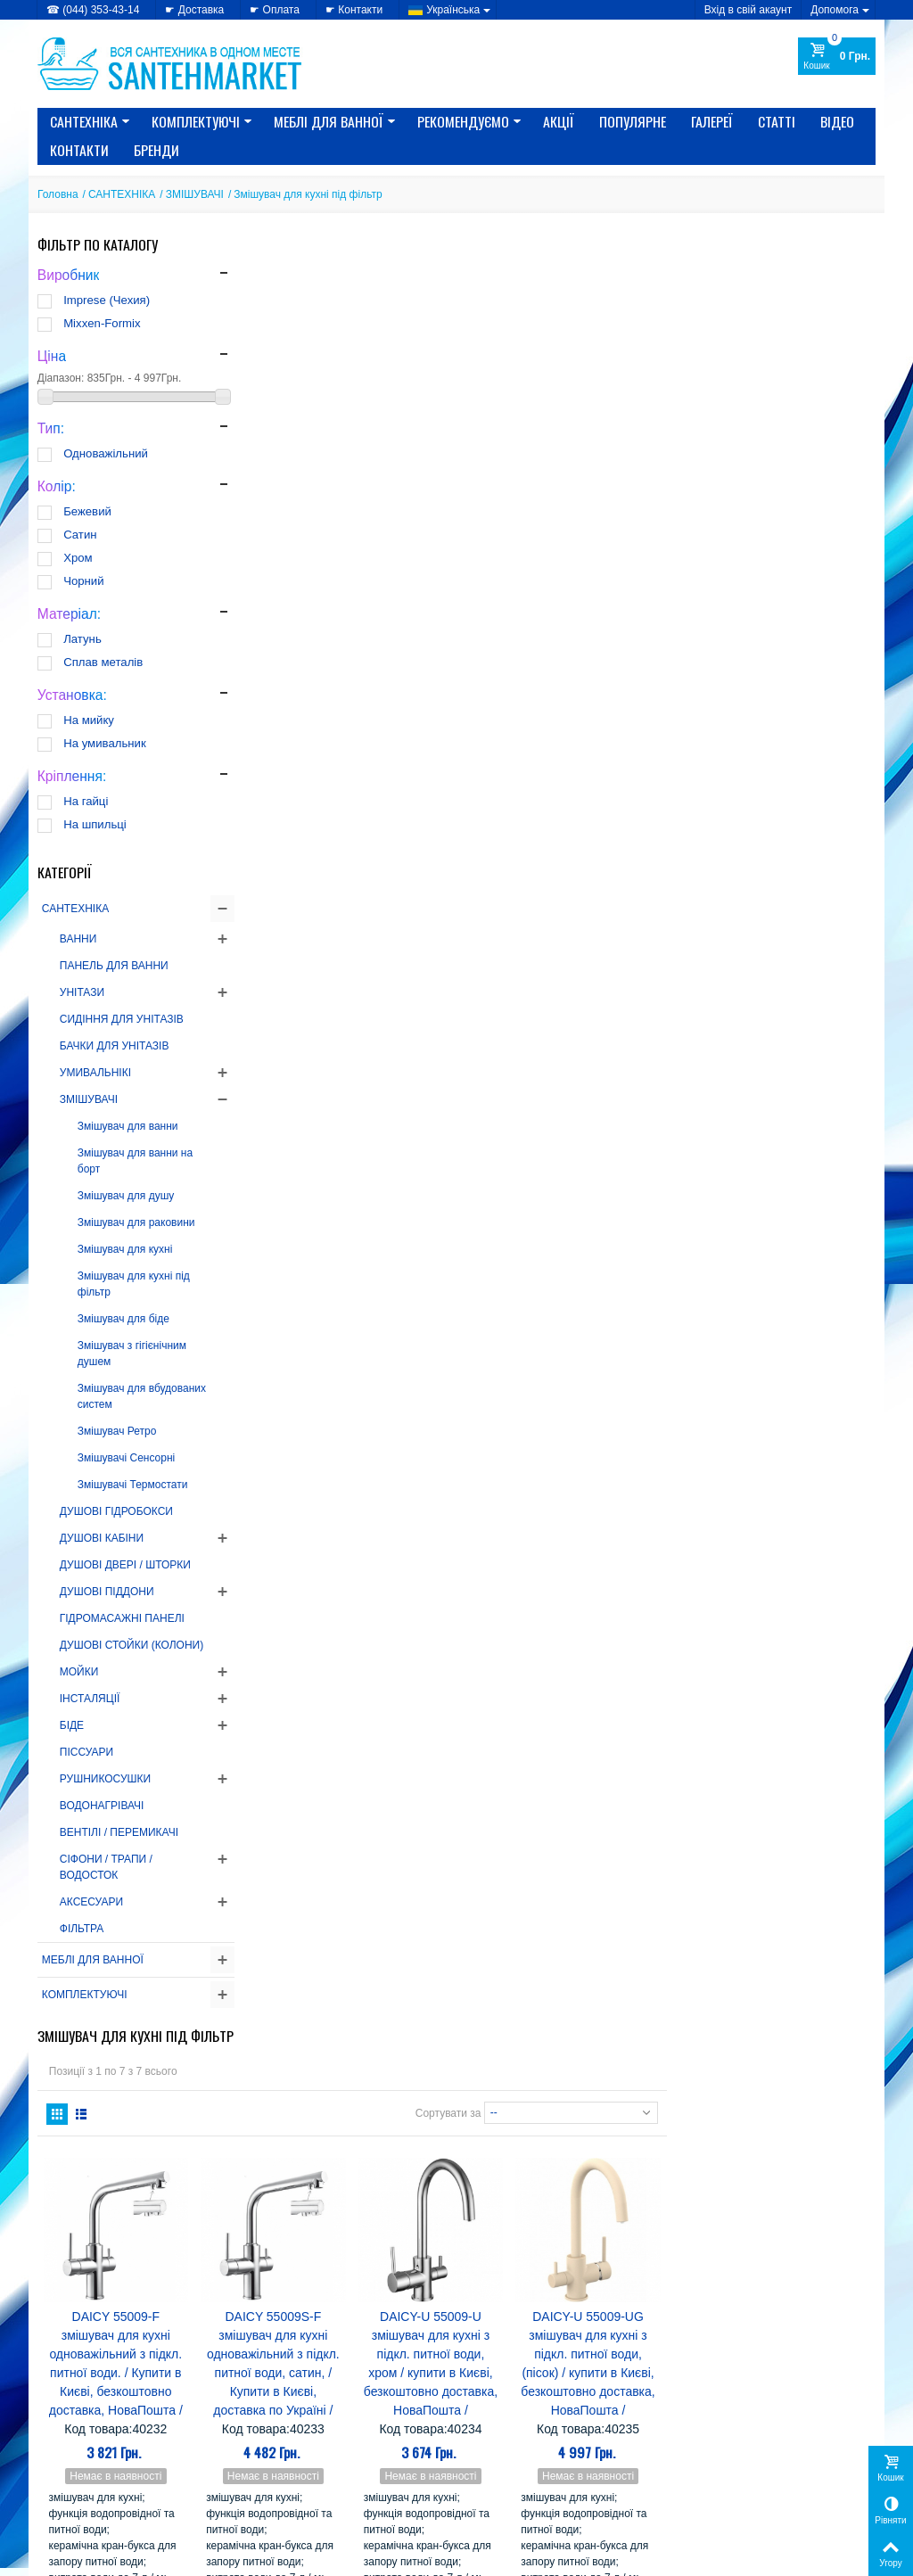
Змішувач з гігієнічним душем (132, 1353)
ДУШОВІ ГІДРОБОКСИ (116, 1511)
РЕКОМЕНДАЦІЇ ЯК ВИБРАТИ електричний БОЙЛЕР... (153, 2186)
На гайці (85, 801)
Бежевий (87, 511)
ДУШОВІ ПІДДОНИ (107, 1591)
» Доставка (494, 2438)
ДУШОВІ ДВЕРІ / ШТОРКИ (125, 1565)
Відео (837, 121)
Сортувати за (657, 331)
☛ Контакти (353, 10)
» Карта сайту (501, 2455)
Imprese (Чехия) (106, 300)
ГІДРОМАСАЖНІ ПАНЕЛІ (122, 1618)
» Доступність (72, 2489)
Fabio (542, 2163)
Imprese (594, 2214)
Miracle (628, 2231)
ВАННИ (78, 939)
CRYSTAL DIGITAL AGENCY (162, 2557)
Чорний (83, 581)
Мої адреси (707, 2455)
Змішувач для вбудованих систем (142, 1396)
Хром (78, 557)
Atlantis (627, 2112)
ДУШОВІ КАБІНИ (102, 1538)
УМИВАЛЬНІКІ (95, 1072)
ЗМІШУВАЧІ (195, 194)
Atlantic (572, 2112)
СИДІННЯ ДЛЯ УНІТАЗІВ (122, 1019)
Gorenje (490, 2163)
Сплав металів (103, 662)
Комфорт (494, 2316)
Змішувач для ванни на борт (135, 1161)
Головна (57, 194)
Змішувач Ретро (117, 1431)
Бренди (156, 149)
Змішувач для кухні (125, 1249)
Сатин (79, 534)
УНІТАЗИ (82, 992)
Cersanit (492, 2129)
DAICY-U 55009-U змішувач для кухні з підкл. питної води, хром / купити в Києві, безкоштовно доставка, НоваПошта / (641, 590)
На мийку (88, 720)
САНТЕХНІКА (90, 121)
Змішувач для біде (123, 1319)
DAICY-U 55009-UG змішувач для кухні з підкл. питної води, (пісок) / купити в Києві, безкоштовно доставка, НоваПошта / (797, 590)
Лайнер (555, 2316)
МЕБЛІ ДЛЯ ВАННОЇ (335, 121)
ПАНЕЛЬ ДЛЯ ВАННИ (114, 965)
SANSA (531, 2265)
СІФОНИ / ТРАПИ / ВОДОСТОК (106, 1867)
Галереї (712, 121)
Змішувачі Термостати (133, 1484)
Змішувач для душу (126, 1195)
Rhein (627, 2248)
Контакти (79, 149)
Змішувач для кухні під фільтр (134, 1284)
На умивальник (104, 743)
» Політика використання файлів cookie (119, 2463)
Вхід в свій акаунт (748, 10)
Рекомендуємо (469, 121)
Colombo (554, 2129)
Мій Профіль (712, 2410)
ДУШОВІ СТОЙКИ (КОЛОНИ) (131, 1645)
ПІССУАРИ (86, 1752)
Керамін (589, 2299)
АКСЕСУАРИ (91, 1902)
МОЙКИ (79, 1672)
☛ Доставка (194, 10)
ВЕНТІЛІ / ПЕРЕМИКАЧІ (119, 1832)
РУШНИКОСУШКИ (105, 1779)
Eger (534, 2146)
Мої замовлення (719, 2438)
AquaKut (621, 2095)
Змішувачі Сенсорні (126, 1458)
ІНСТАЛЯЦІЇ (90, 1698)
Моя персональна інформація (753, 2473)
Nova (583, 2248)
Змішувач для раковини (136, 1222)
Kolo (584, 2231)
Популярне (632, 121)
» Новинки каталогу (301, 2455)
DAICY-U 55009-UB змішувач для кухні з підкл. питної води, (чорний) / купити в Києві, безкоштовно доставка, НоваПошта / (329, 1163)
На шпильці (95, 824)
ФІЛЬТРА (82, 1928)
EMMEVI (585, 2146)
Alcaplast (558, 2095)
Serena (586, 2265)
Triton (547, 2282)
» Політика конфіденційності (109, 2438)
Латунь (82, 639)
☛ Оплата (275, 10)
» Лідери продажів (298, 2473)
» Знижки (275, 2438)
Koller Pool (526, 2231)
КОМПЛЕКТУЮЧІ (202, 121)
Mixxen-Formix (101, 323)
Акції (558, 121)
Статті (776, 121)
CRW (607, 2129)
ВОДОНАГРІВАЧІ (102, 1805)
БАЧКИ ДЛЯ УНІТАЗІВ (114, 1046)
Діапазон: (61, 378)
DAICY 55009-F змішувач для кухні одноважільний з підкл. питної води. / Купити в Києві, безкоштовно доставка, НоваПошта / (329, 590)
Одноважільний (105, 453)
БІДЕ (72, 1725)
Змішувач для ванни (128, 1126)
